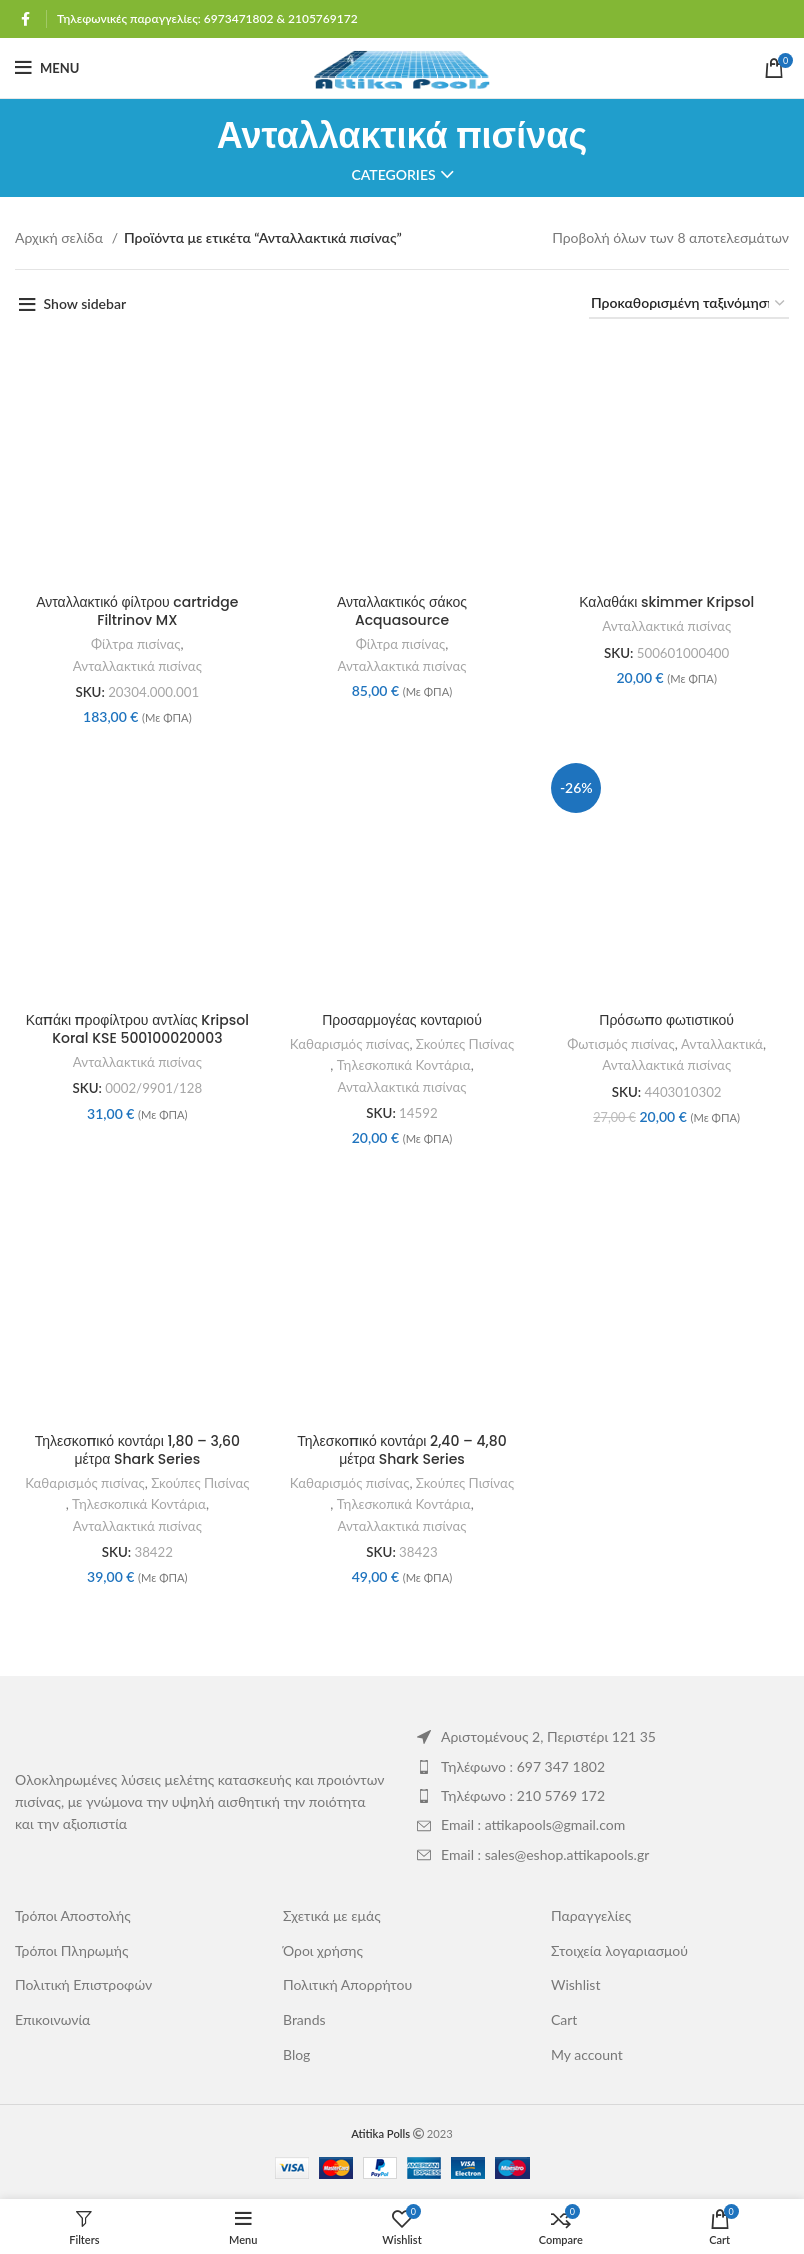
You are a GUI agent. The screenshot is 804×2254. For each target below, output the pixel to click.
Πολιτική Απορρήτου (347, 1984)
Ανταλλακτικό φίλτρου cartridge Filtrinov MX (137, 611)
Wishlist (575, 1984)
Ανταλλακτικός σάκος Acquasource (402, 611)
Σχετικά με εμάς (332, 1915)
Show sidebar (85, 303)
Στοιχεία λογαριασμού (619, 1950)
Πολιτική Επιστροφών (83, 1984)
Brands (304, 2019)
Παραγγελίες (591, 1915)
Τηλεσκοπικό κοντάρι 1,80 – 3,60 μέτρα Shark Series (137, 1450)
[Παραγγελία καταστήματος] (689, 304)
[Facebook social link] (25, 19)
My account (587, 2054)
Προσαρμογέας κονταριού (402, 1020)
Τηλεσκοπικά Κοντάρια (404, 1065)
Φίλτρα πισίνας (135, 644)
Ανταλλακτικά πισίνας (137, 666)
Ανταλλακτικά (722, 1044)
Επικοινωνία (52, 2019)
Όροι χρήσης (323, 1950)
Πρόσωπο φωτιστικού (666, 1020)
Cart (564, 2019)
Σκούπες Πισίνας (465, 1044)
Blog (296, 2054)
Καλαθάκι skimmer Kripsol (666, 602)
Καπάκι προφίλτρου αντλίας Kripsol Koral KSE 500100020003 (137, 1029)
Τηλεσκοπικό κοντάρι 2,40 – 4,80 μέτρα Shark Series (401, 1450)
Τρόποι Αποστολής (73, 1915)
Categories (393, 175)
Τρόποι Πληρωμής (72, 1950)
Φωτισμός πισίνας (620, 1044)
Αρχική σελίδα (61, 237)
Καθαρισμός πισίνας (350, 1044)
